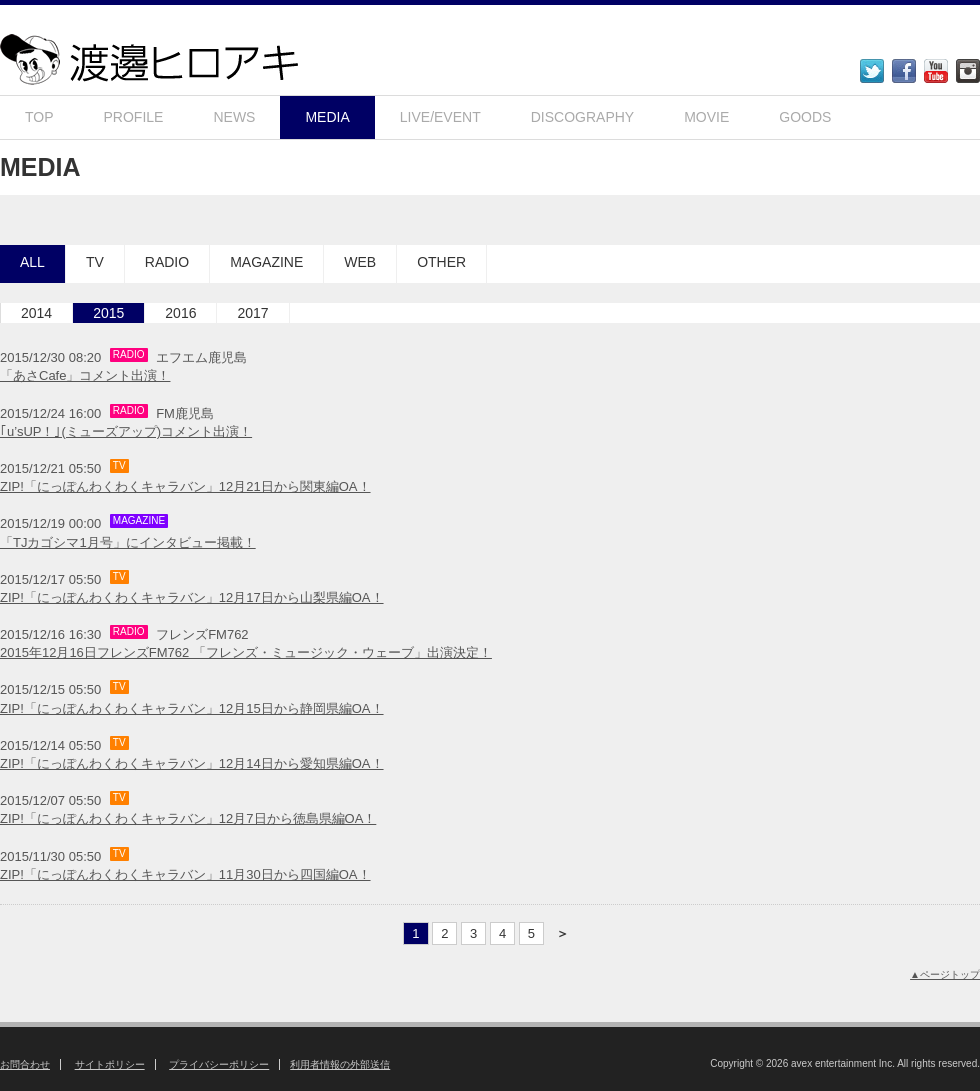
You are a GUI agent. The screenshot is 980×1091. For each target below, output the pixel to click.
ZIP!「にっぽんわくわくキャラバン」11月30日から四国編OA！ (185, 874)
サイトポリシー (110, 1064)
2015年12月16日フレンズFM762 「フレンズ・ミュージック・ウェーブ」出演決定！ (246, 652)
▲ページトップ (945, 974)
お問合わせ (25, 1064)
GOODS (805, 117)
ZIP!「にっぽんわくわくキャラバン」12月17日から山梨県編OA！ (192, 597)
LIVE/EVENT (440, 117)
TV (95, 262)
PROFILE (134, 117)
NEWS (234, 117)
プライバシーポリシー (219, 1064)
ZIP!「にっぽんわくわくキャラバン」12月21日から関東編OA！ (185, 486)
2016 (180, 313)
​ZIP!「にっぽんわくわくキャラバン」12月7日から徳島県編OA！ (188, 818)
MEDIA (327, 117)
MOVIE (706, 117)
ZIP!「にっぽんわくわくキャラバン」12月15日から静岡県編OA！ (192, 708)
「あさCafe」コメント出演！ (85, 375)
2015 (108, 313)
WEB (360, 262)
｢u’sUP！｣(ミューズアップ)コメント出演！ (126, 431)
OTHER (441, 262)
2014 (36, 313)
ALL (32, 262)
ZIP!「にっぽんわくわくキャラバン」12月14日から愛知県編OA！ (192, 763)
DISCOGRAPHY (582, 117)
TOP (39, 117)
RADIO (167, 262)
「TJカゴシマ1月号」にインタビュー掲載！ (128, 542)
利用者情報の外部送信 (340, 1064)
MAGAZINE (266, 262)
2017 (252, 313)
